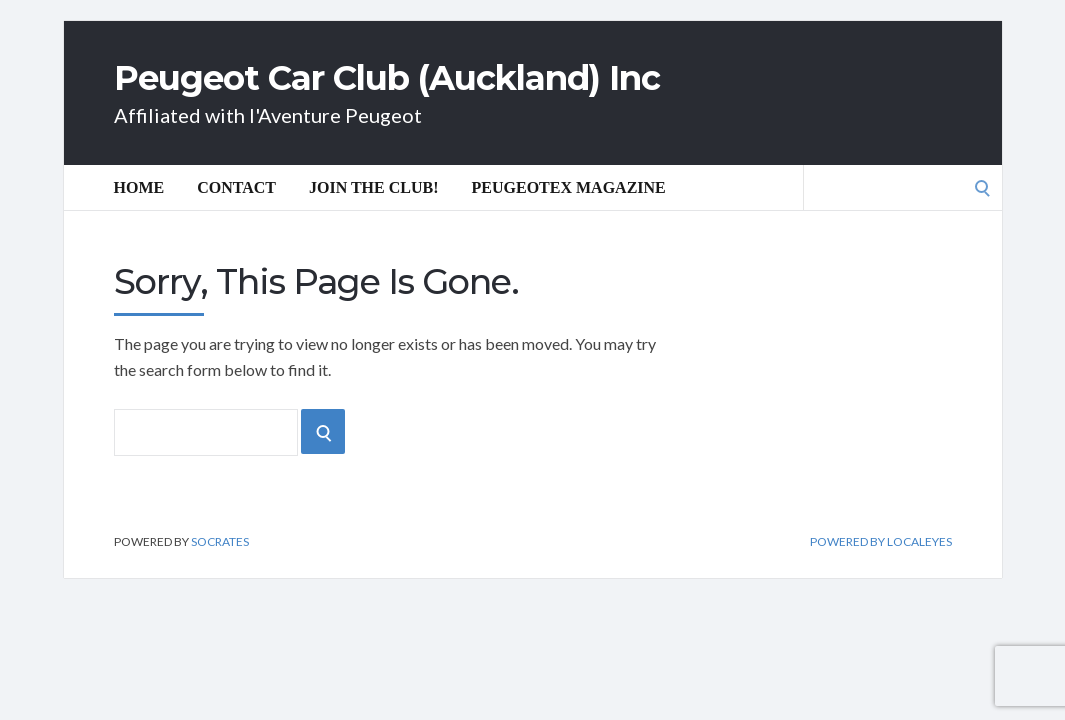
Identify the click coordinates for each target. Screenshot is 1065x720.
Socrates (220, 541)
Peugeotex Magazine (569, 187)
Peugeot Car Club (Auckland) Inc (387, 78)
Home (139, 187)
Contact (236, 187)
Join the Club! (374, 187)
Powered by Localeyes (881, 542)
